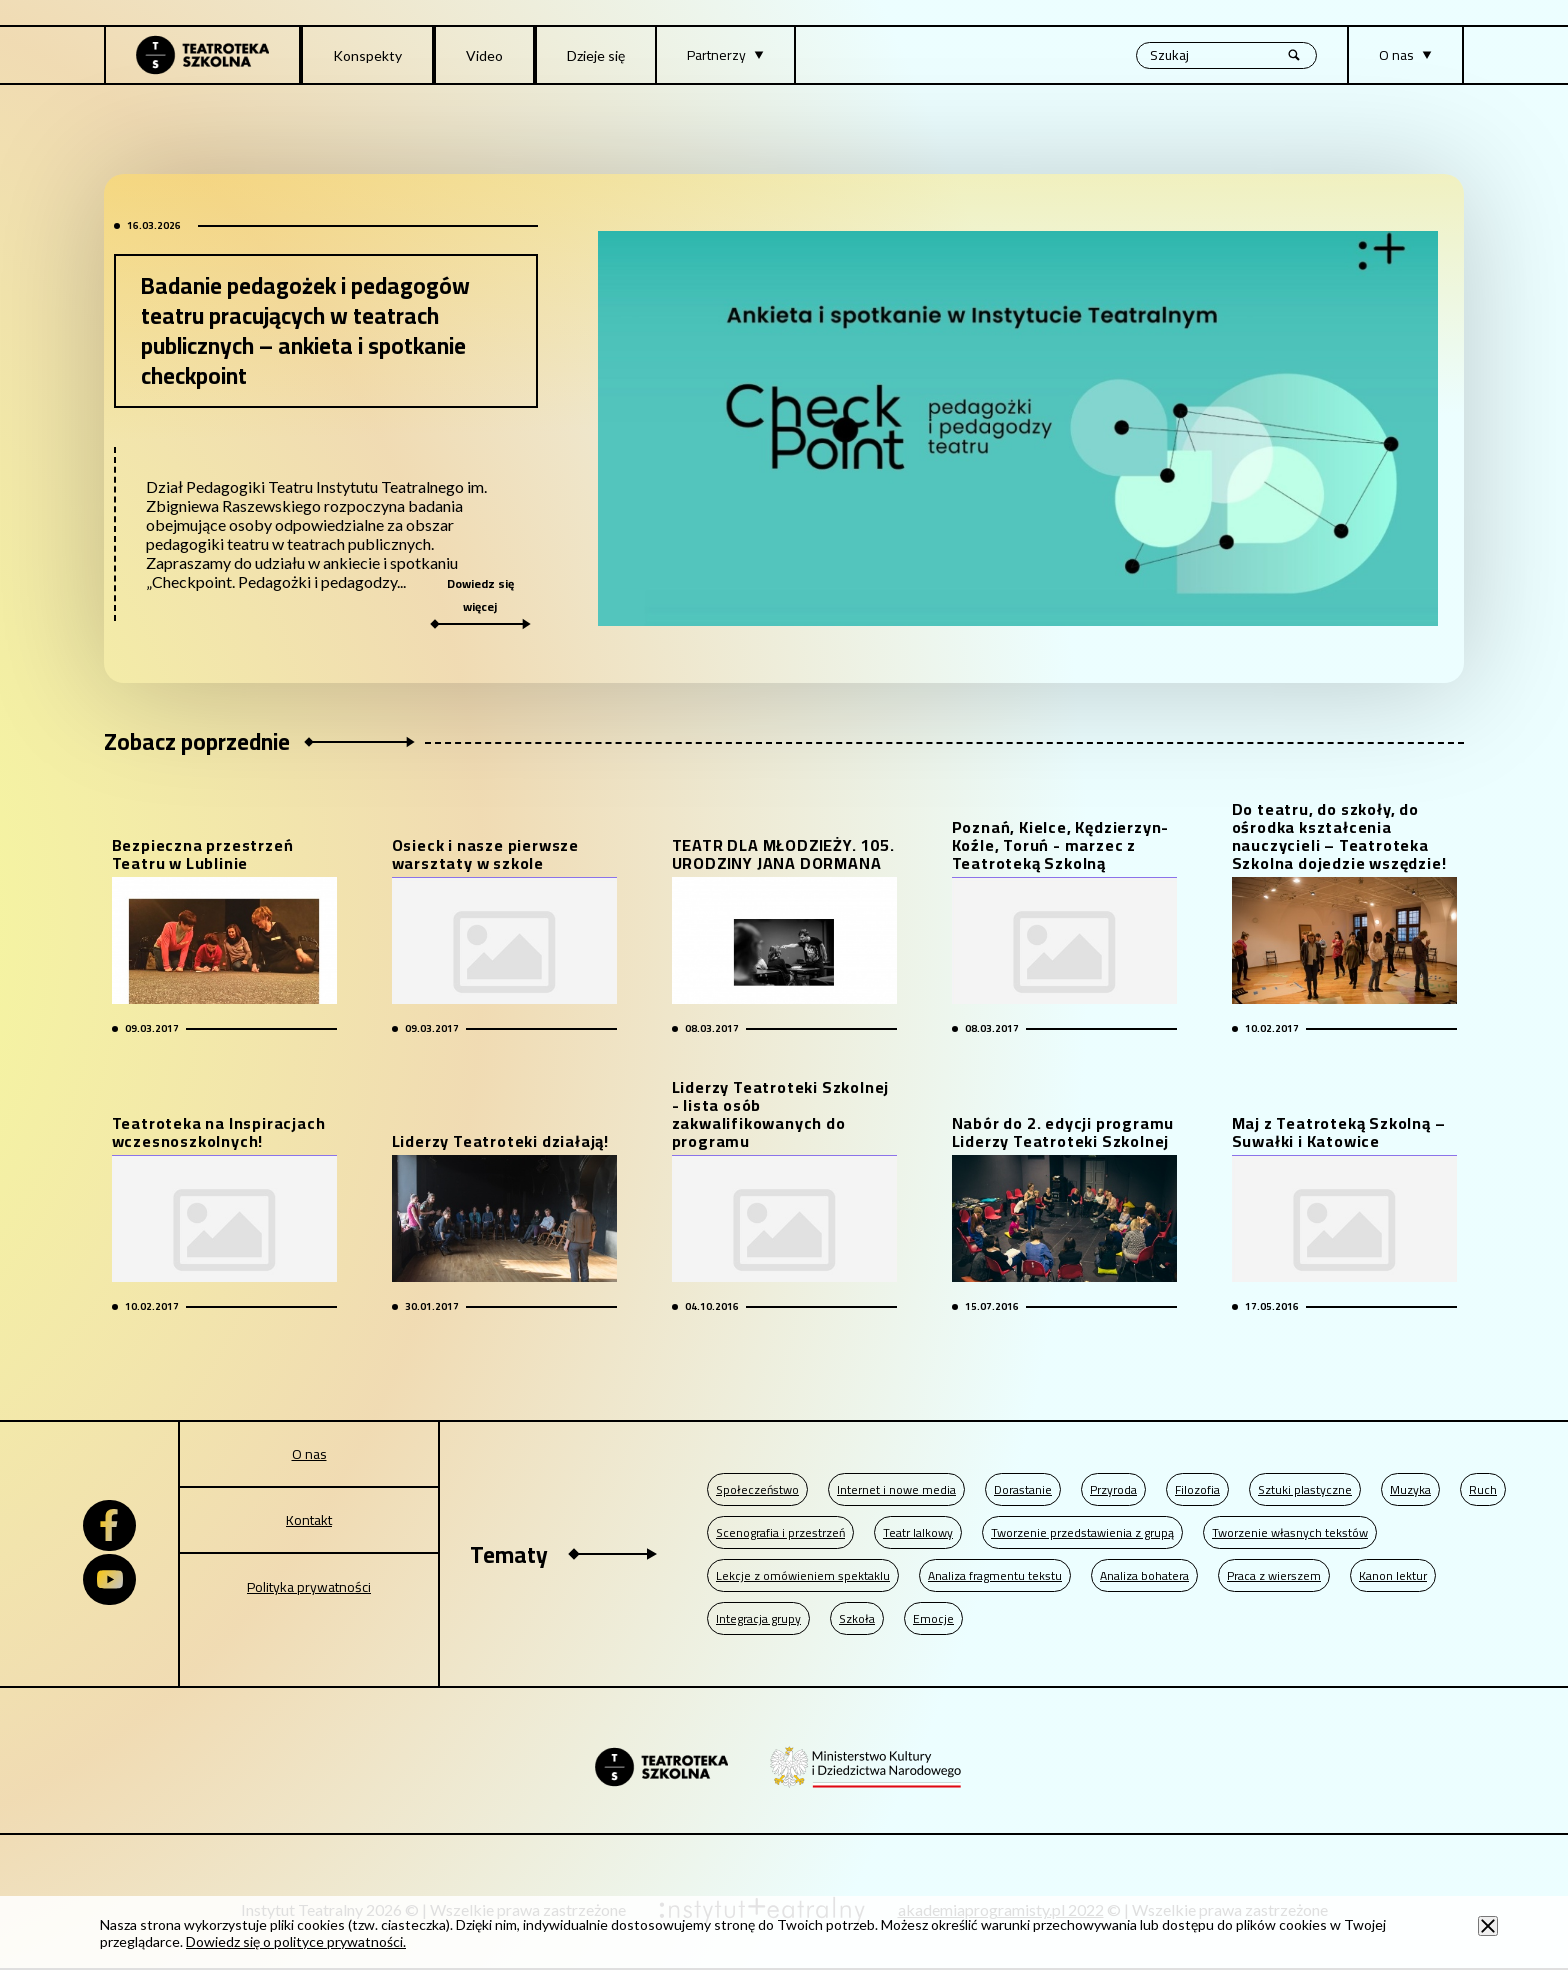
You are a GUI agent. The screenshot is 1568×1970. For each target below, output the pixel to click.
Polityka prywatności (309, 1587)
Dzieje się (596, 55)
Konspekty (367, 55)
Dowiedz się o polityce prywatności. (296, 1941)
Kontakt (309, 1520)
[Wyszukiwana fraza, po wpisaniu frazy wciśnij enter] (1226, 55)
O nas (309, 1454)
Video (484, 55)
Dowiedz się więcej (480, 601)
